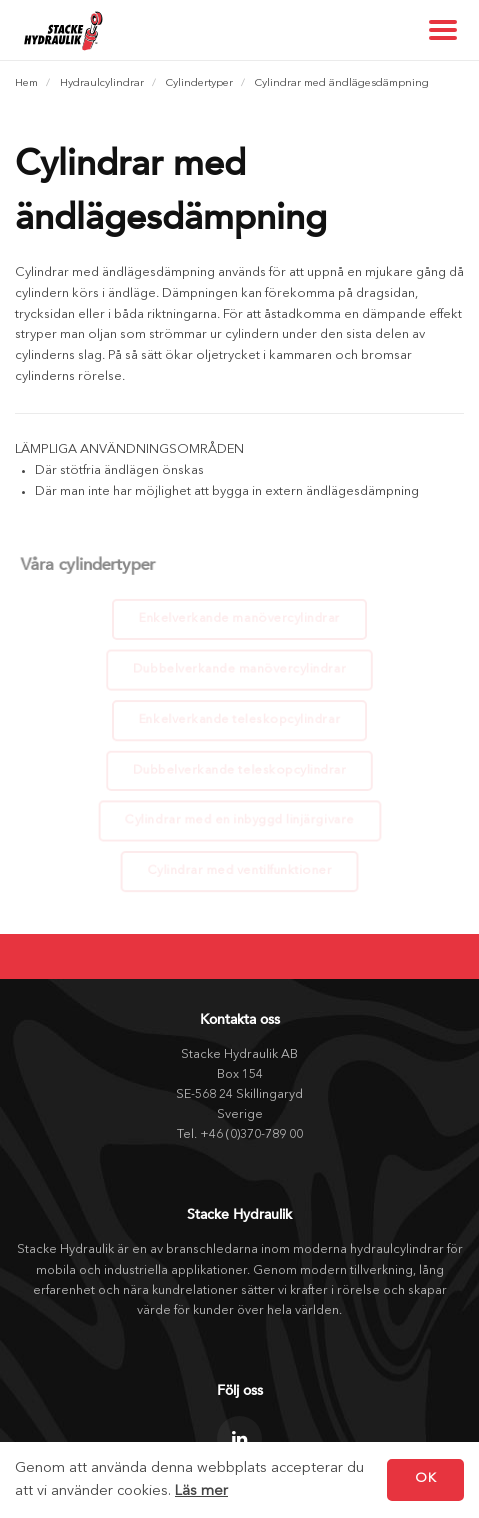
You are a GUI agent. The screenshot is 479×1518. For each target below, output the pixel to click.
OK (425, 1478)
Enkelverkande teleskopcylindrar (239, 719)
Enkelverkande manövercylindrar (239, 618)
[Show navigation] (444, 30)
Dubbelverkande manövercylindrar (239, 669)
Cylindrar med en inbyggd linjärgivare (239, 819)
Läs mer (201, 1491)
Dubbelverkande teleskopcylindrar (239, 769)
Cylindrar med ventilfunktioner (240, 870)
